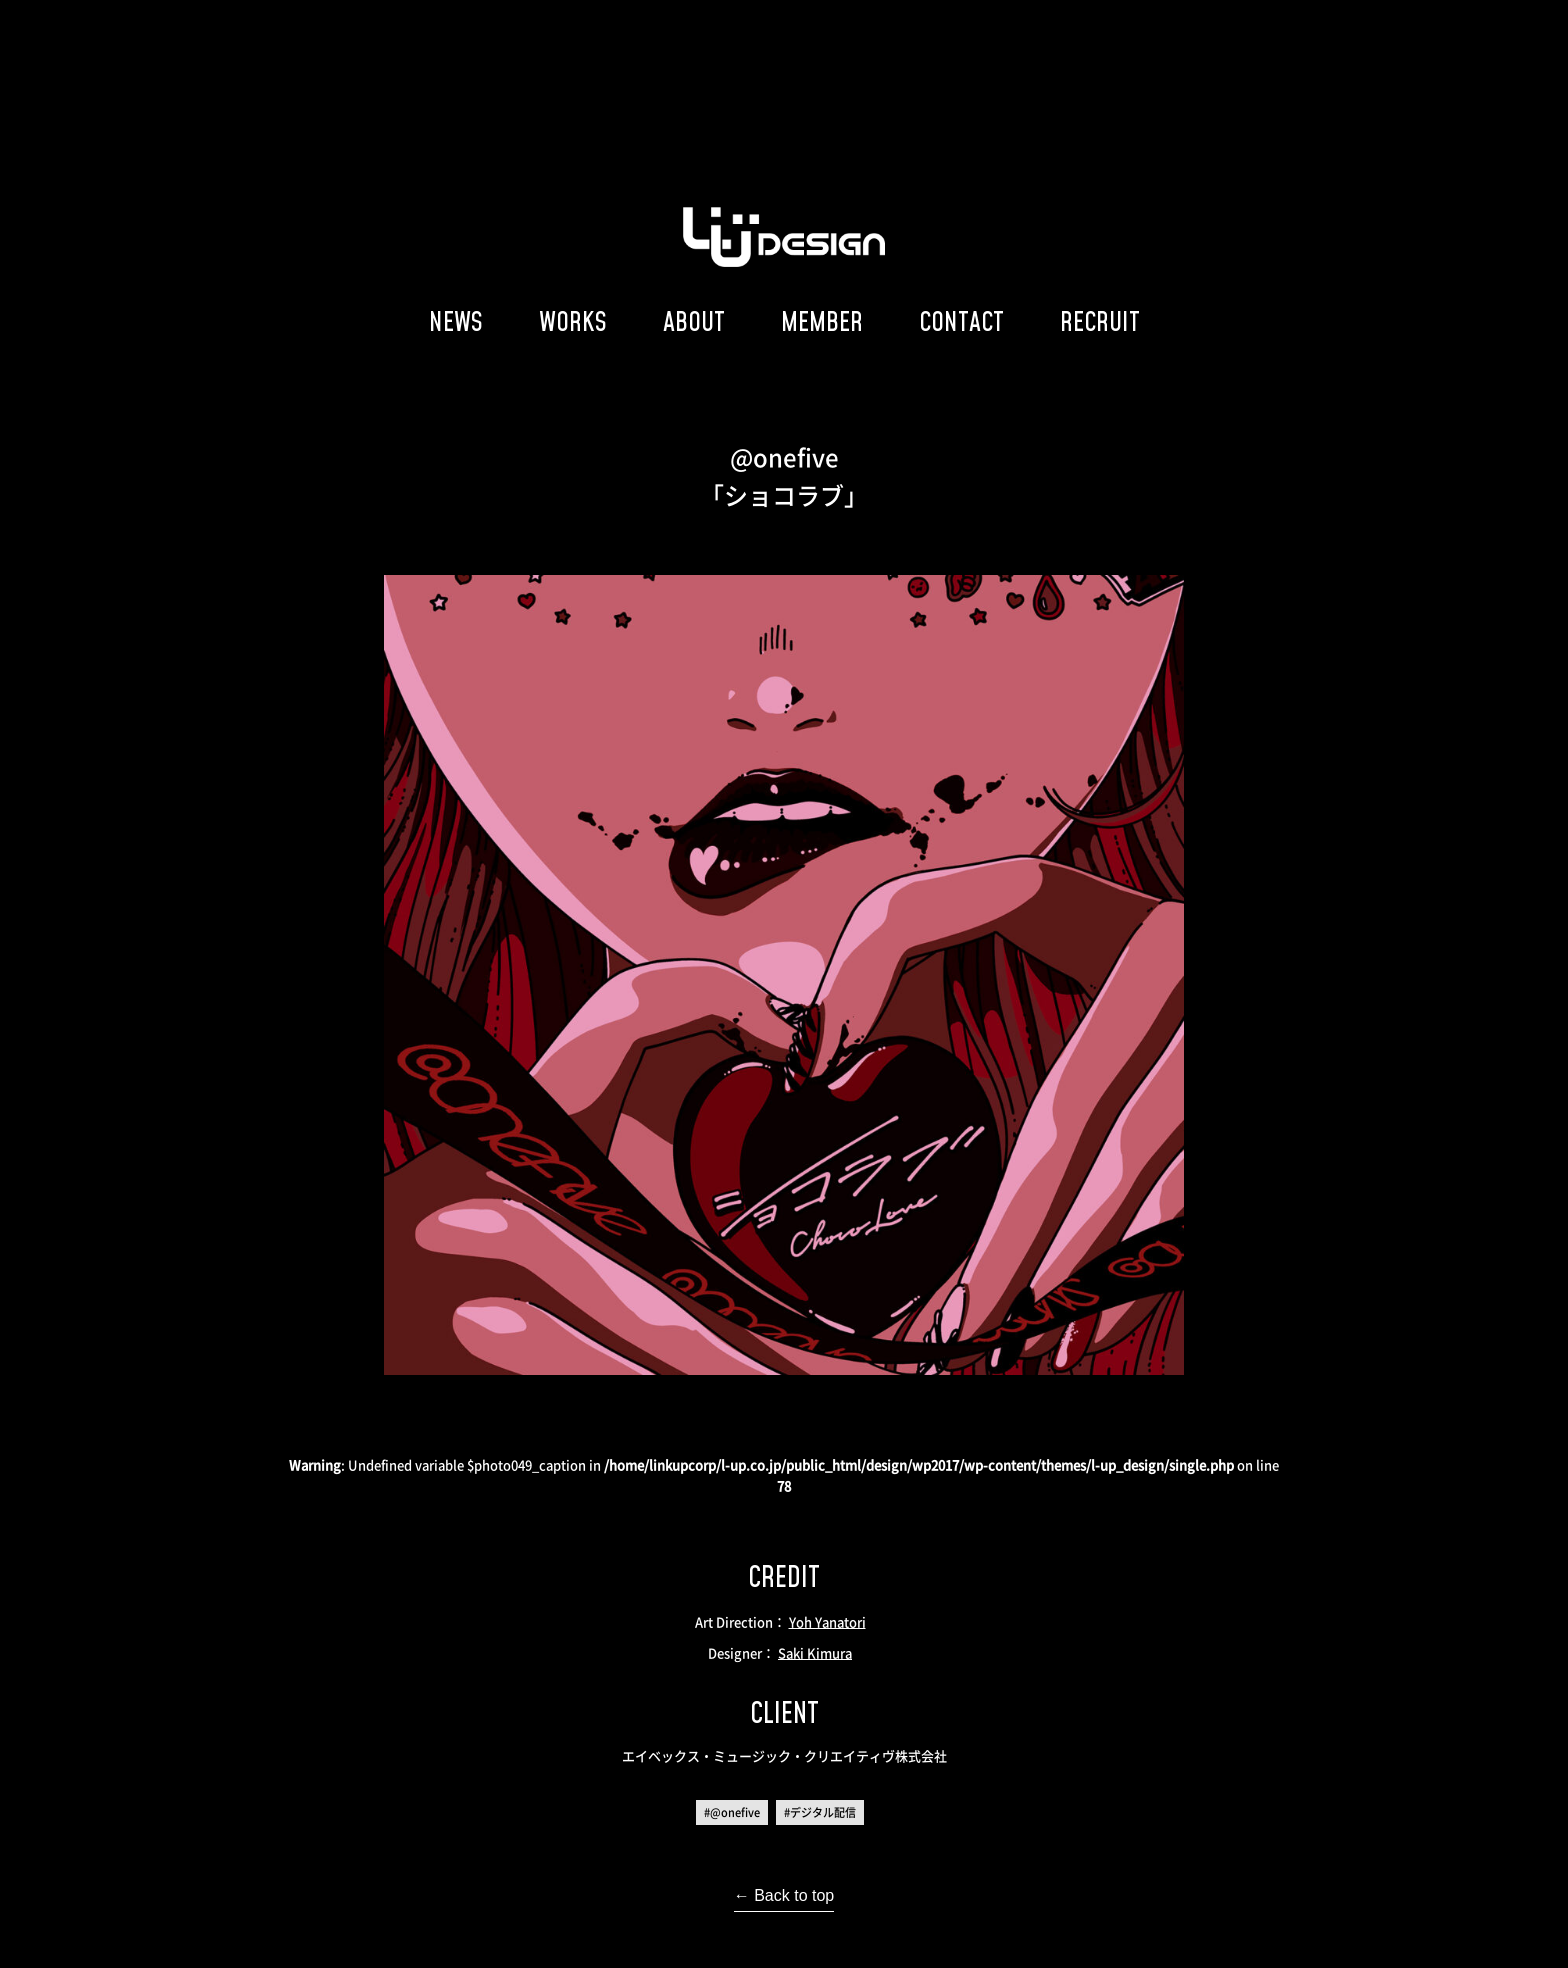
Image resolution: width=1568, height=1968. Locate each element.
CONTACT (961, 321)
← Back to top (784, 1895)
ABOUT (694, 321)
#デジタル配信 (820, 1812)
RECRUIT (1100, 321)
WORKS (573, 321)
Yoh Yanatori (827, 1621)
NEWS (456, 321)
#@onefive (732, 1812)
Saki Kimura (815, 1652)
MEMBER (822, 321)
